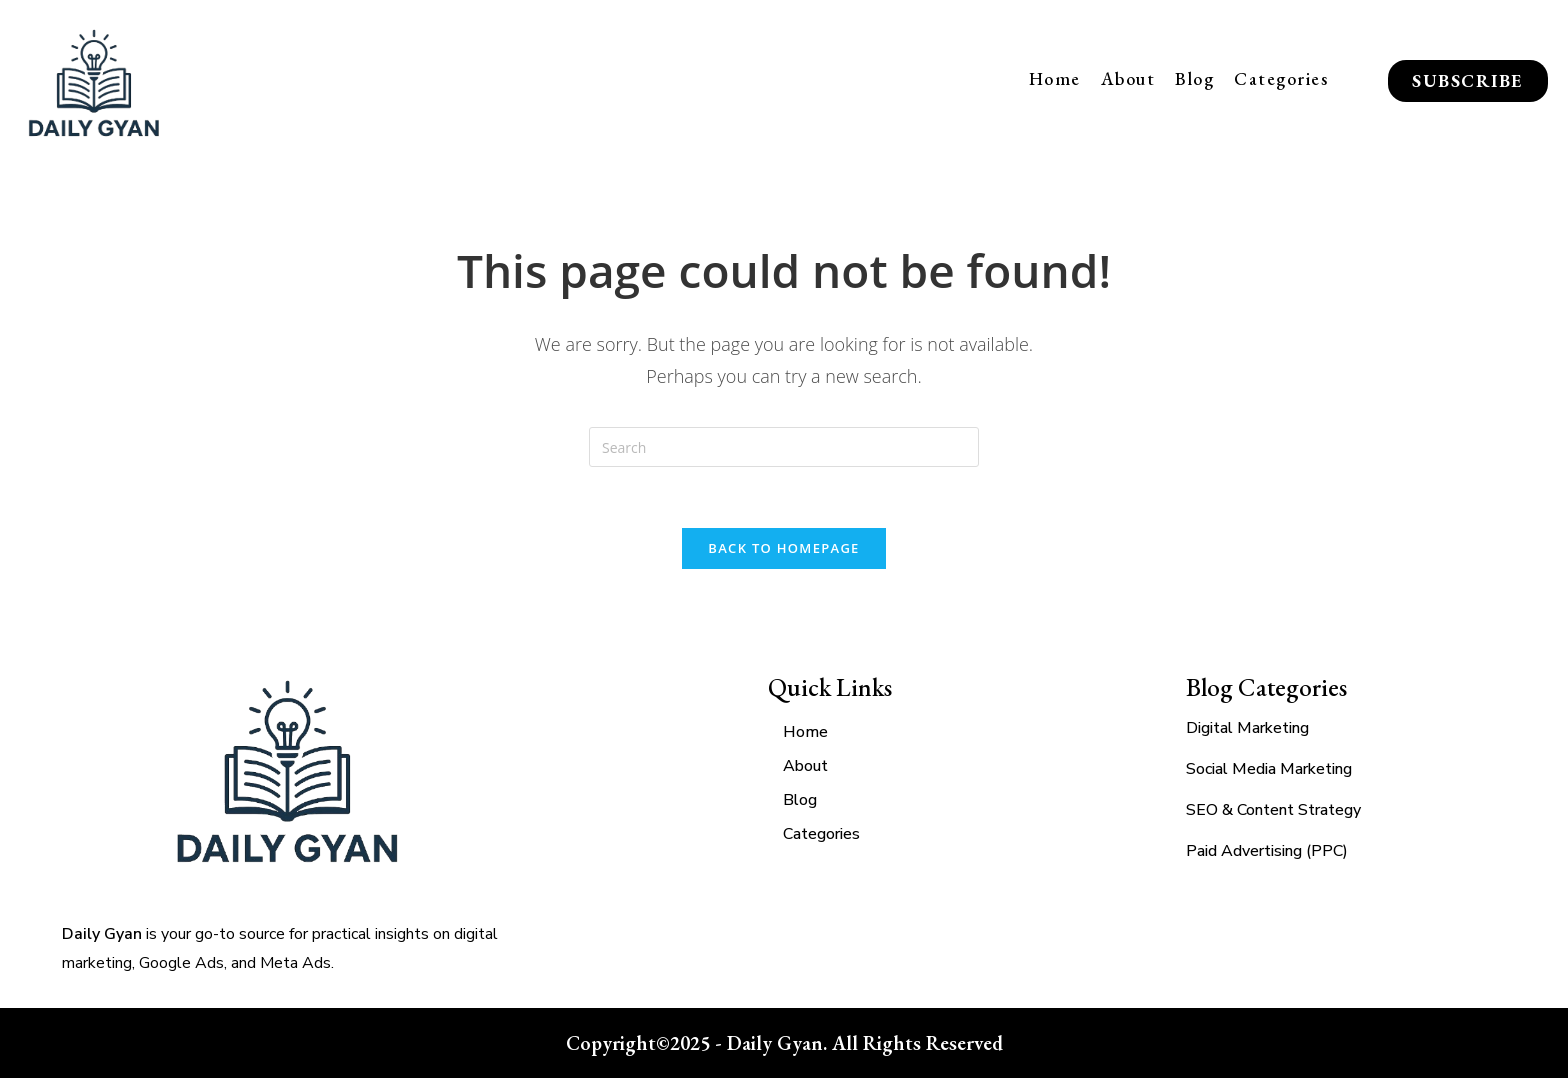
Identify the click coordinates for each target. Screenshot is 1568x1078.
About (1128, 78)
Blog (1194, 78)
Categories (1281, 78)
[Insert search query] (784, 447)
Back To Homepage (783, 548)
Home (1055, 78)
